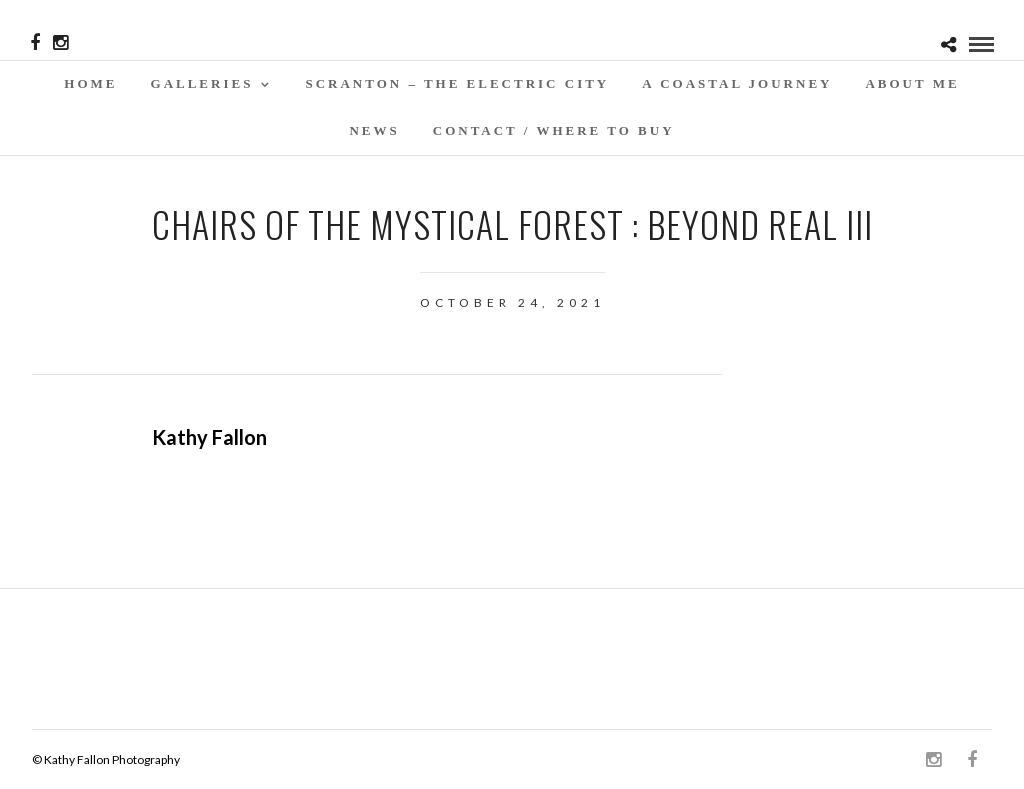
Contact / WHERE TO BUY (554, 130)
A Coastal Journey (737, 83)
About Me (912, 83)
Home (90, 83)
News (374, 130)
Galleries (202, 83)
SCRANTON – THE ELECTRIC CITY (457, 83)
